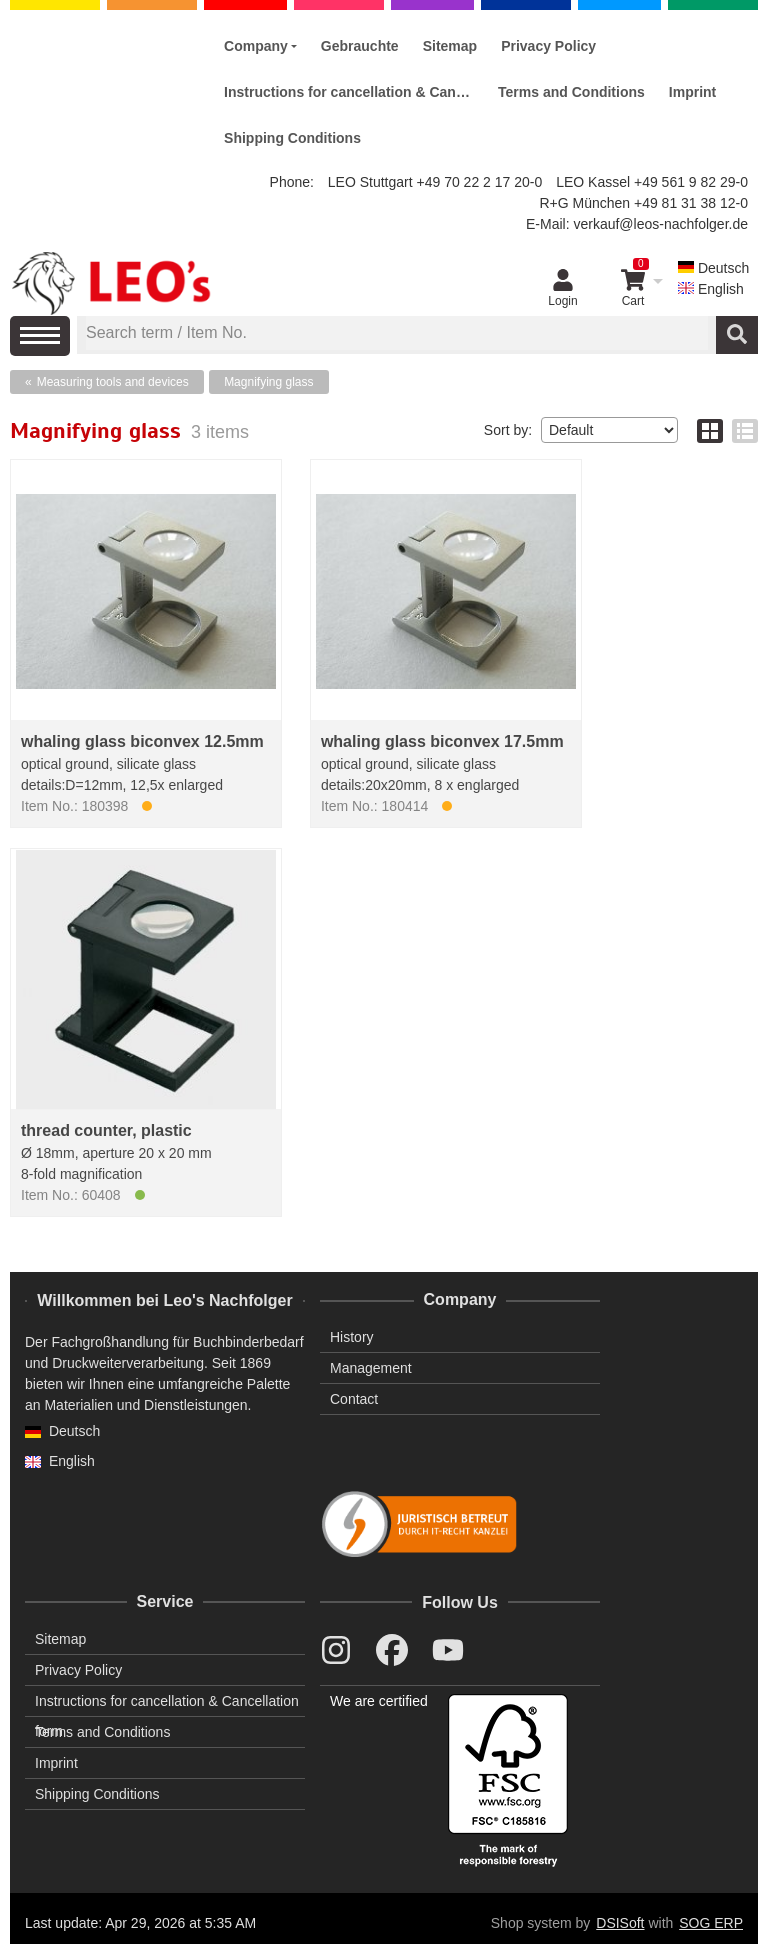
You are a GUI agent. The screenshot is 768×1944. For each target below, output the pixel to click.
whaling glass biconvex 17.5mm (442, 741)
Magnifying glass (268, 382)
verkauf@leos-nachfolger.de (660, 224)
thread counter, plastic (106, 1130)
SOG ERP (711, 1923)
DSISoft (620, 1923)
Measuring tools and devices (113, 382)
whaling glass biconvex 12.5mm (142, 741)
